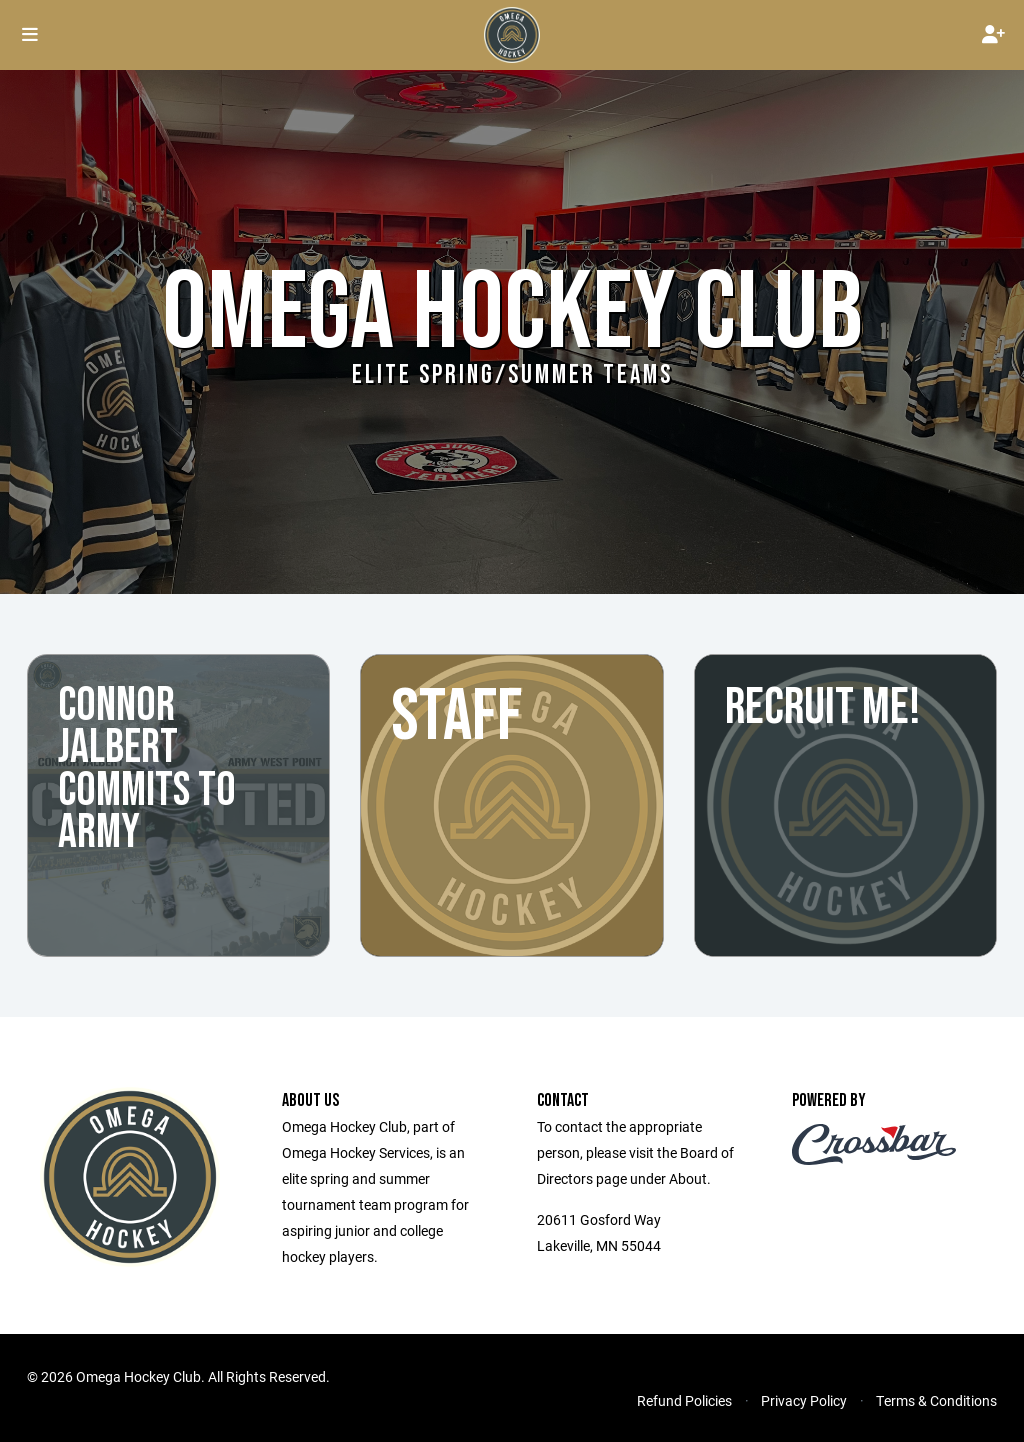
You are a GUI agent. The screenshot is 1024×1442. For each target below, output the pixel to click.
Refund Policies (684, 1400)
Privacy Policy (804, 1400)
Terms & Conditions (936, 1400)
